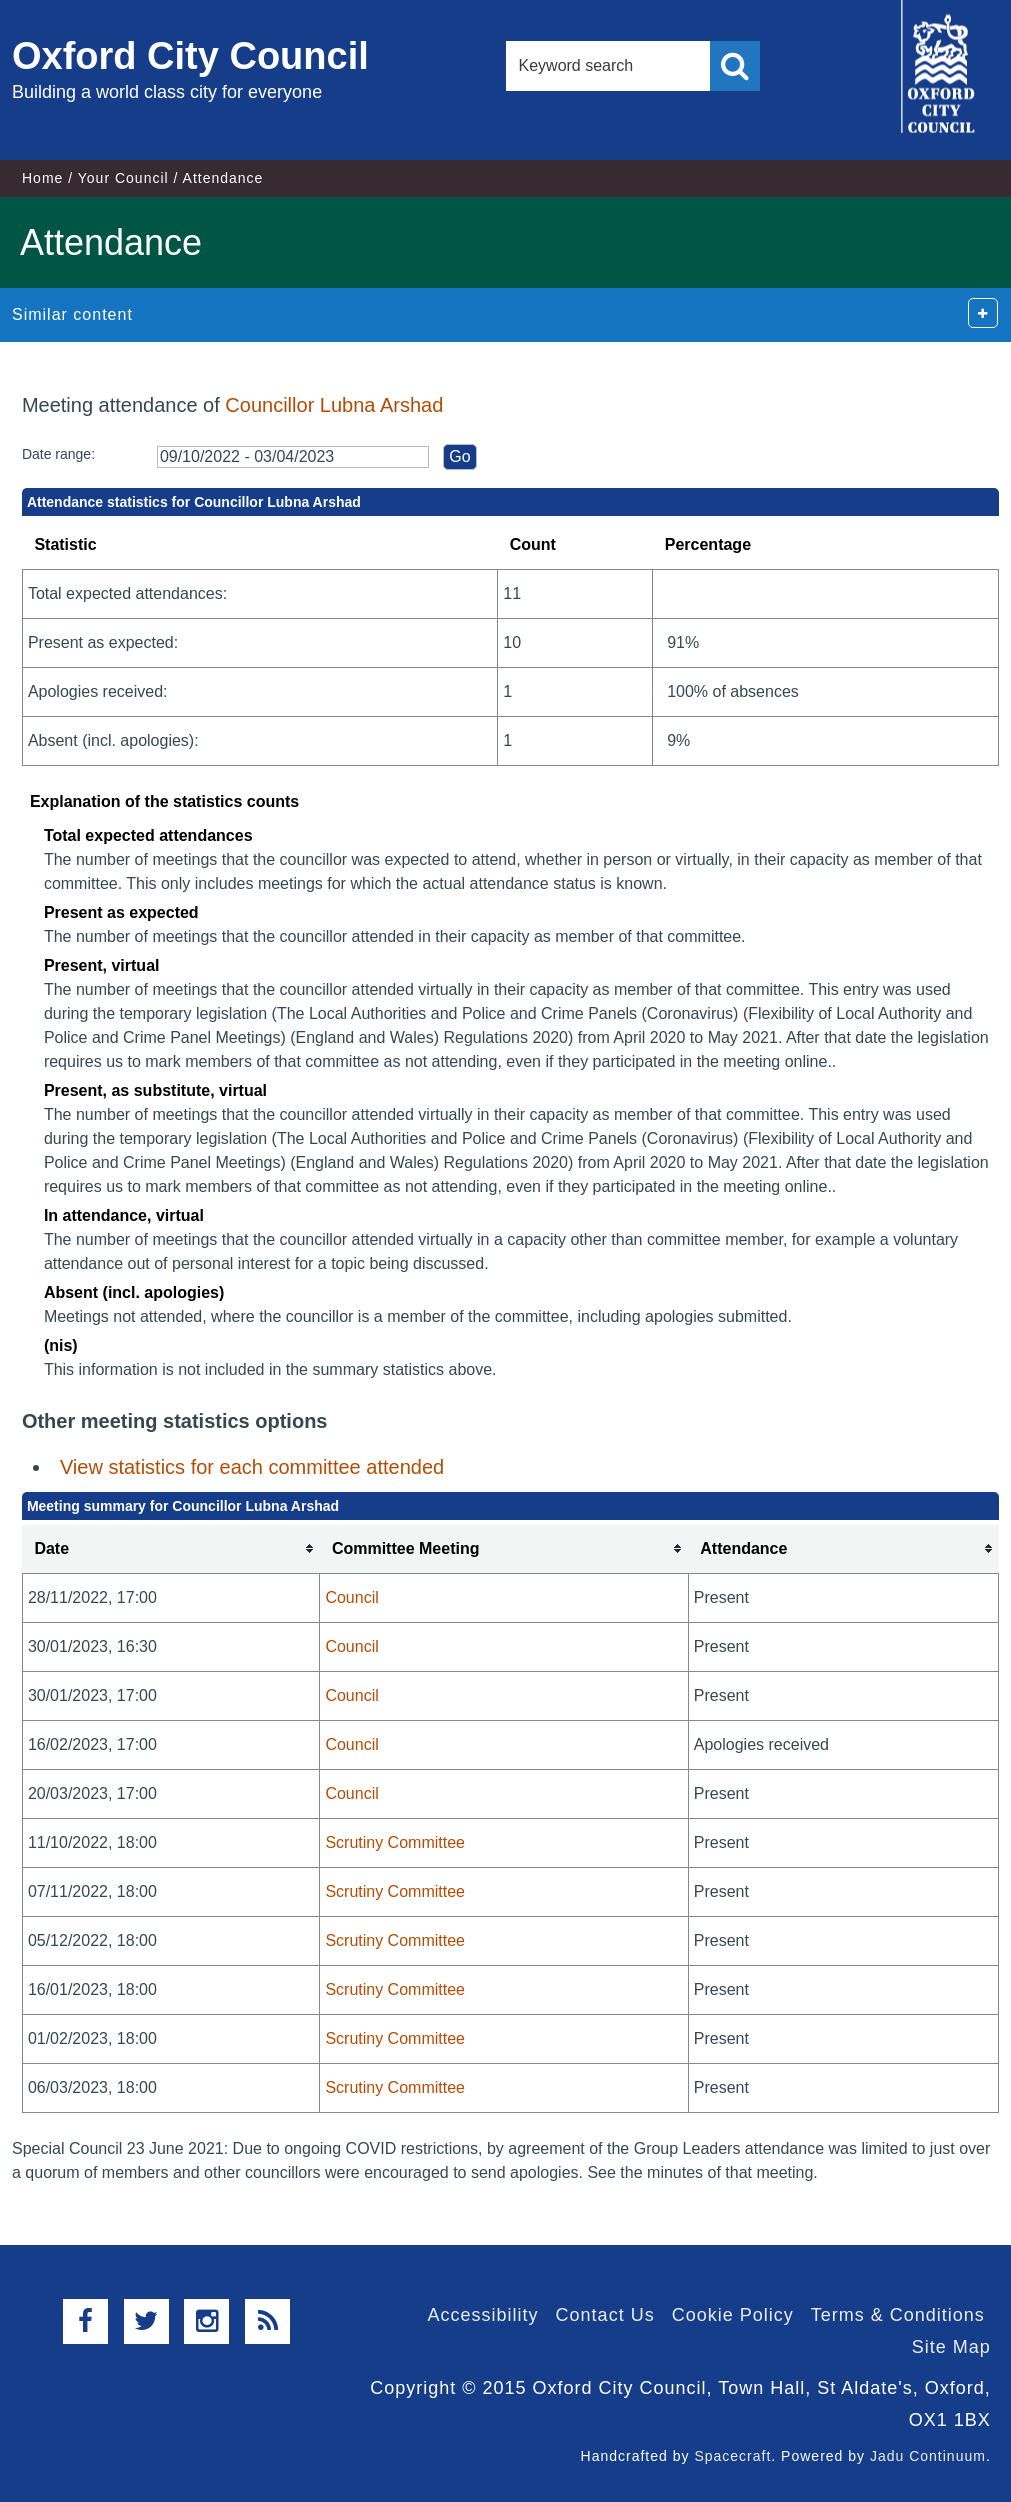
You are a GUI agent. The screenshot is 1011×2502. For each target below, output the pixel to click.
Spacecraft (732, 2456)
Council (351, 1597)
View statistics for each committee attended (252, 1467)
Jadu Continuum (928, 2456)
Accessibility (483, 2315)
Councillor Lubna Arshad (334, 405)
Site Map (951, 2347)
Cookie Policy (733, 2315)
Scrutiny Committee (395, 1842)
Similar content (72, 314)
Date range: (58, 454)
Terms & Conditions (898, 2315)
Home (42, 178)
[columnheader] (171, 1549)
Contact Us (605, 2315)
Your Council (123, 178)
